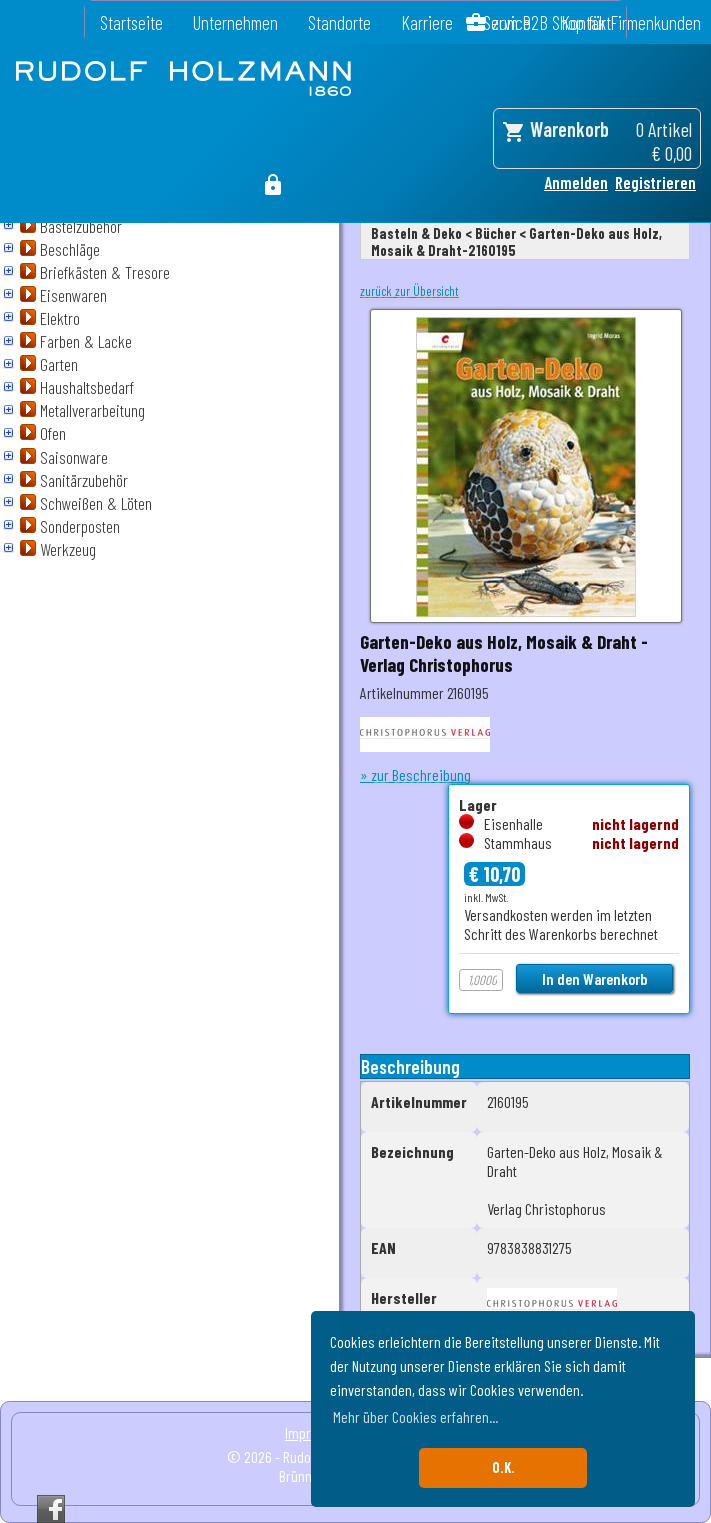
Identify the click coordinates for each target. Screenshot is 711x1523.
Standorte (339, 22)
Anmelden (576, 182)
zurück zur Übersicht (409, 291)
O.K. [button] (503, 1467)
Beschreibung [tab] (410, 1066)
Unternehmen (235, 22)
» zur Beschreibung (415, 774)
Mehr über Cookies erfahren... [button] (415, 1416)
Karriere (427, 22)
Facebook (51, 1509)
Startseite (131, 22)
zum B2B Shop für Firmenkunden (596, 22)
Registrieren (655, 182)
